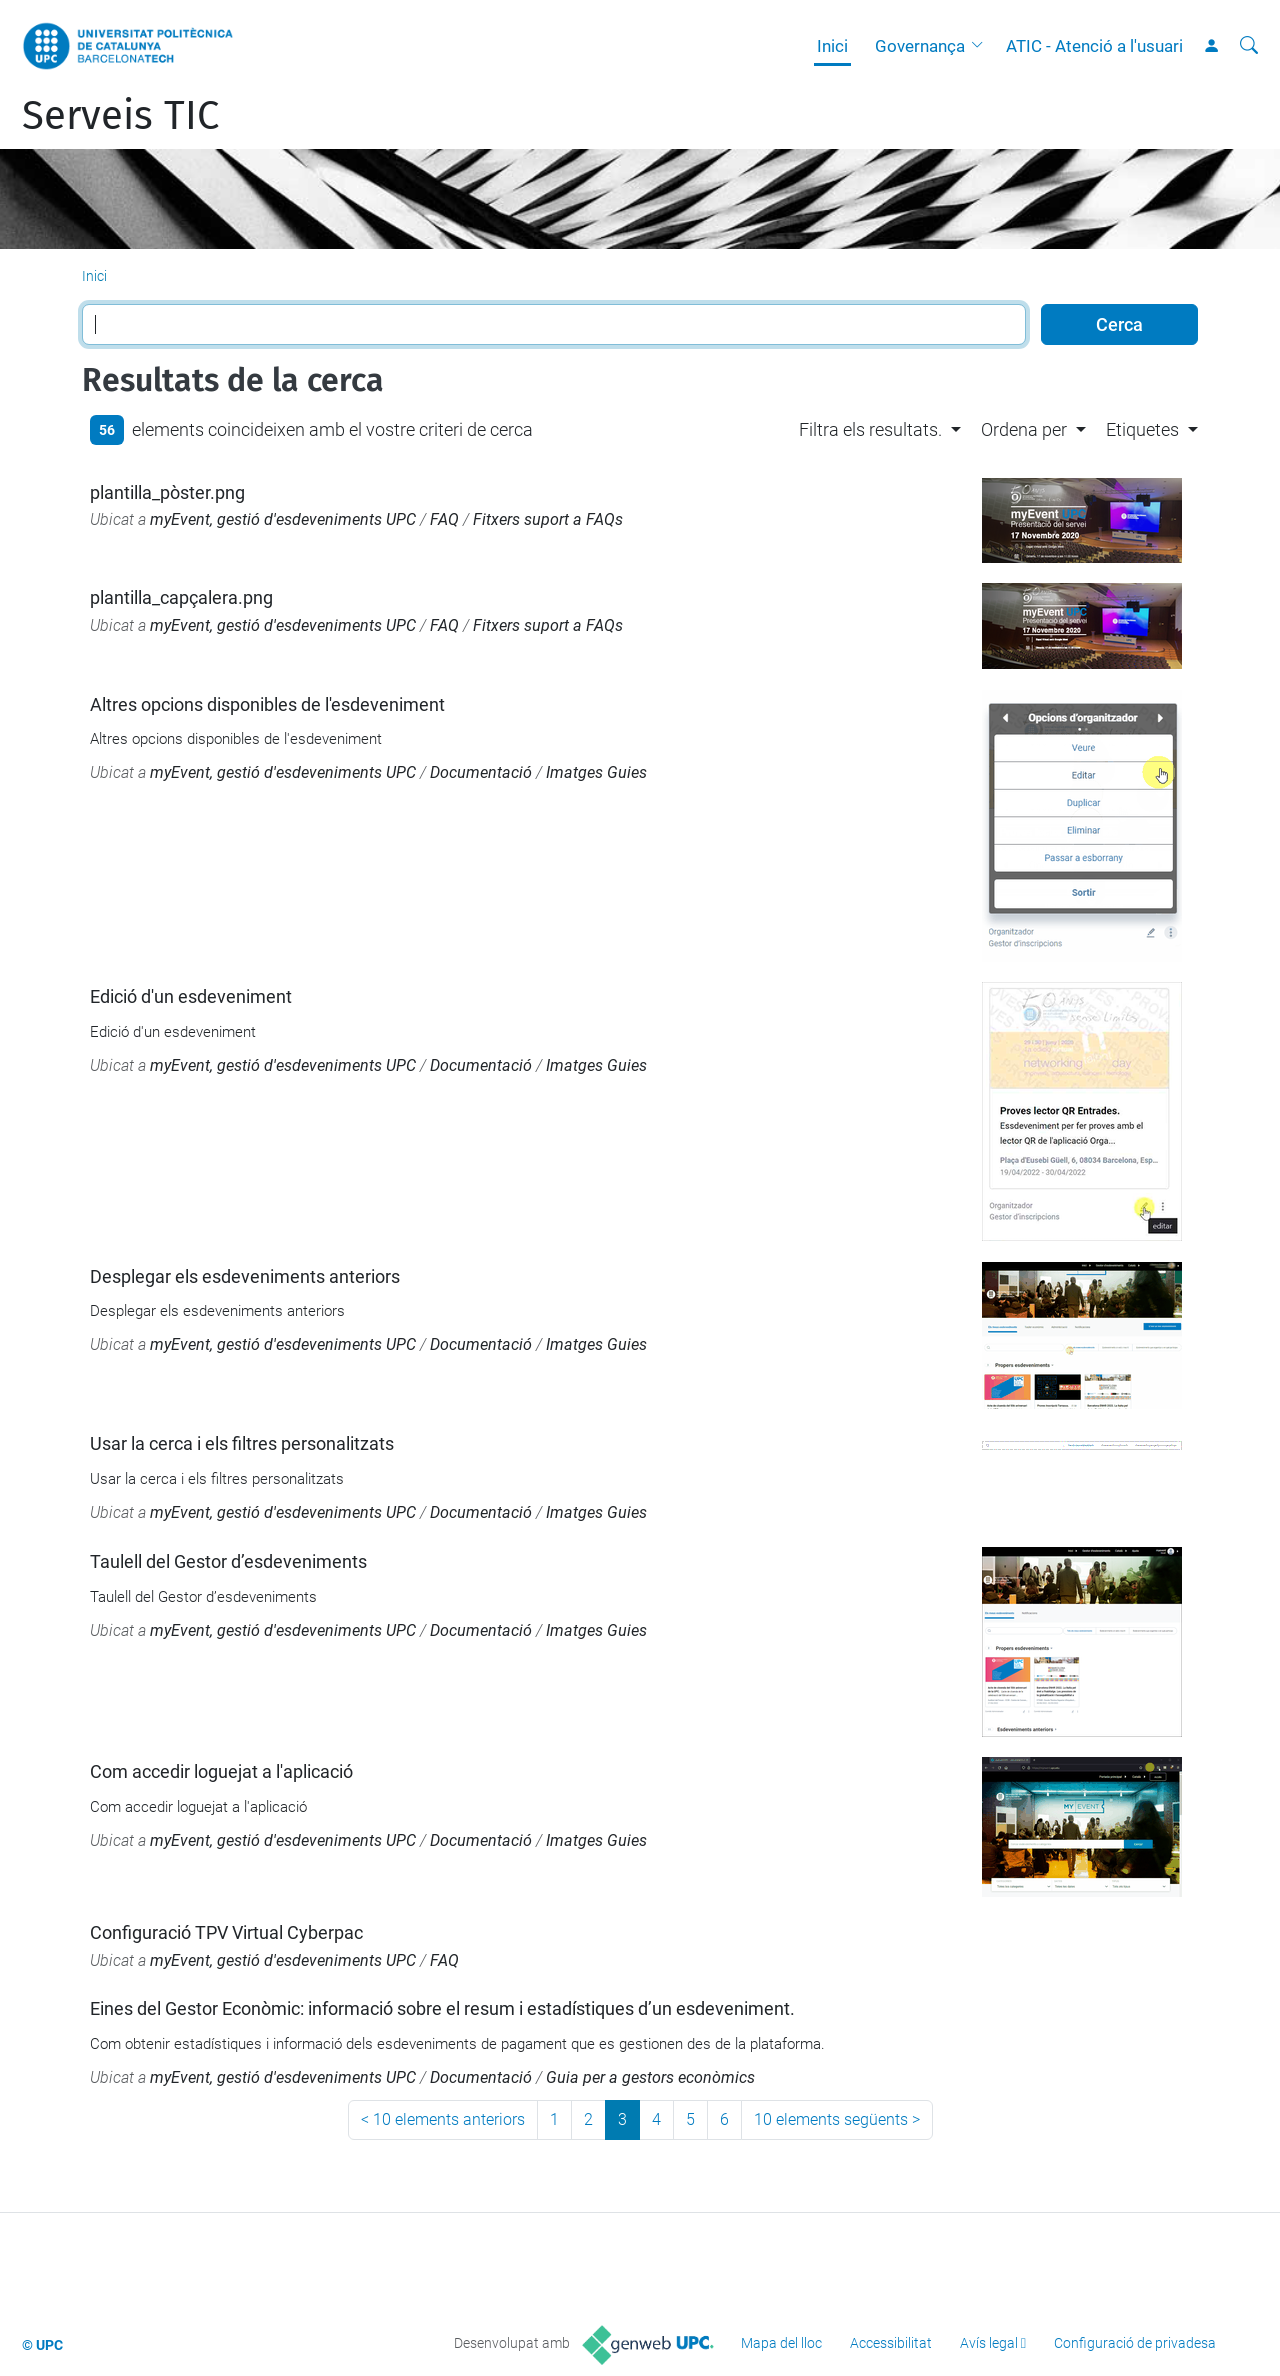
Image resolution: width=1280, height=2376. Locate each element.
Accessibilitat (891, 2343)
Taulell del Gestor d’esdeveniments (228, 1561)
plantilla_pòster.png (167, 492)
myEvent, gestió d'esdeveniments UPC (283, 519)
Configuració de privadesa (1135, 2343)
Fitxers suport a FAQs (548, 519)
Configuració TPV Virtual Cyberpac (226, 1932)
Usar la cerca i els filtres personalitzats (242, 1443)
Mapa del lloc (781, 2343)
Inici (832, 46)
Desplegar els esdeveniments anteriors (245, 1276)
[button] (982, 46)
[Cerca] (1249, 46)
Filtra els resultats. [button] (870, 429)
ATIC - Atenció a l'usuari (1094, 46)
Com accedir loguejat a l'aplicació (221, 1771)
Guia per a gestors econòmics (650, 2077)
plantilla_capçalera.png (181, 597)
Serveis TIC (120, 116)
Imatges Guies (596, 772)
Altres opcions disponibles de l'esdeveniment (267, 704)
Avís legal (989, 2343)
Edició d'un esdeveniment (191, 996)
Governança (920, 46)
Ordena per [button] (1024, 429)
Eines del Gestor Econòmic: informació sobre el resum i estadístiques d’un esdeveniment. (442, 2008)
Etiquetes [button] (1142, 429)
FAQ (444, 519)
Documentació (481, 772)
